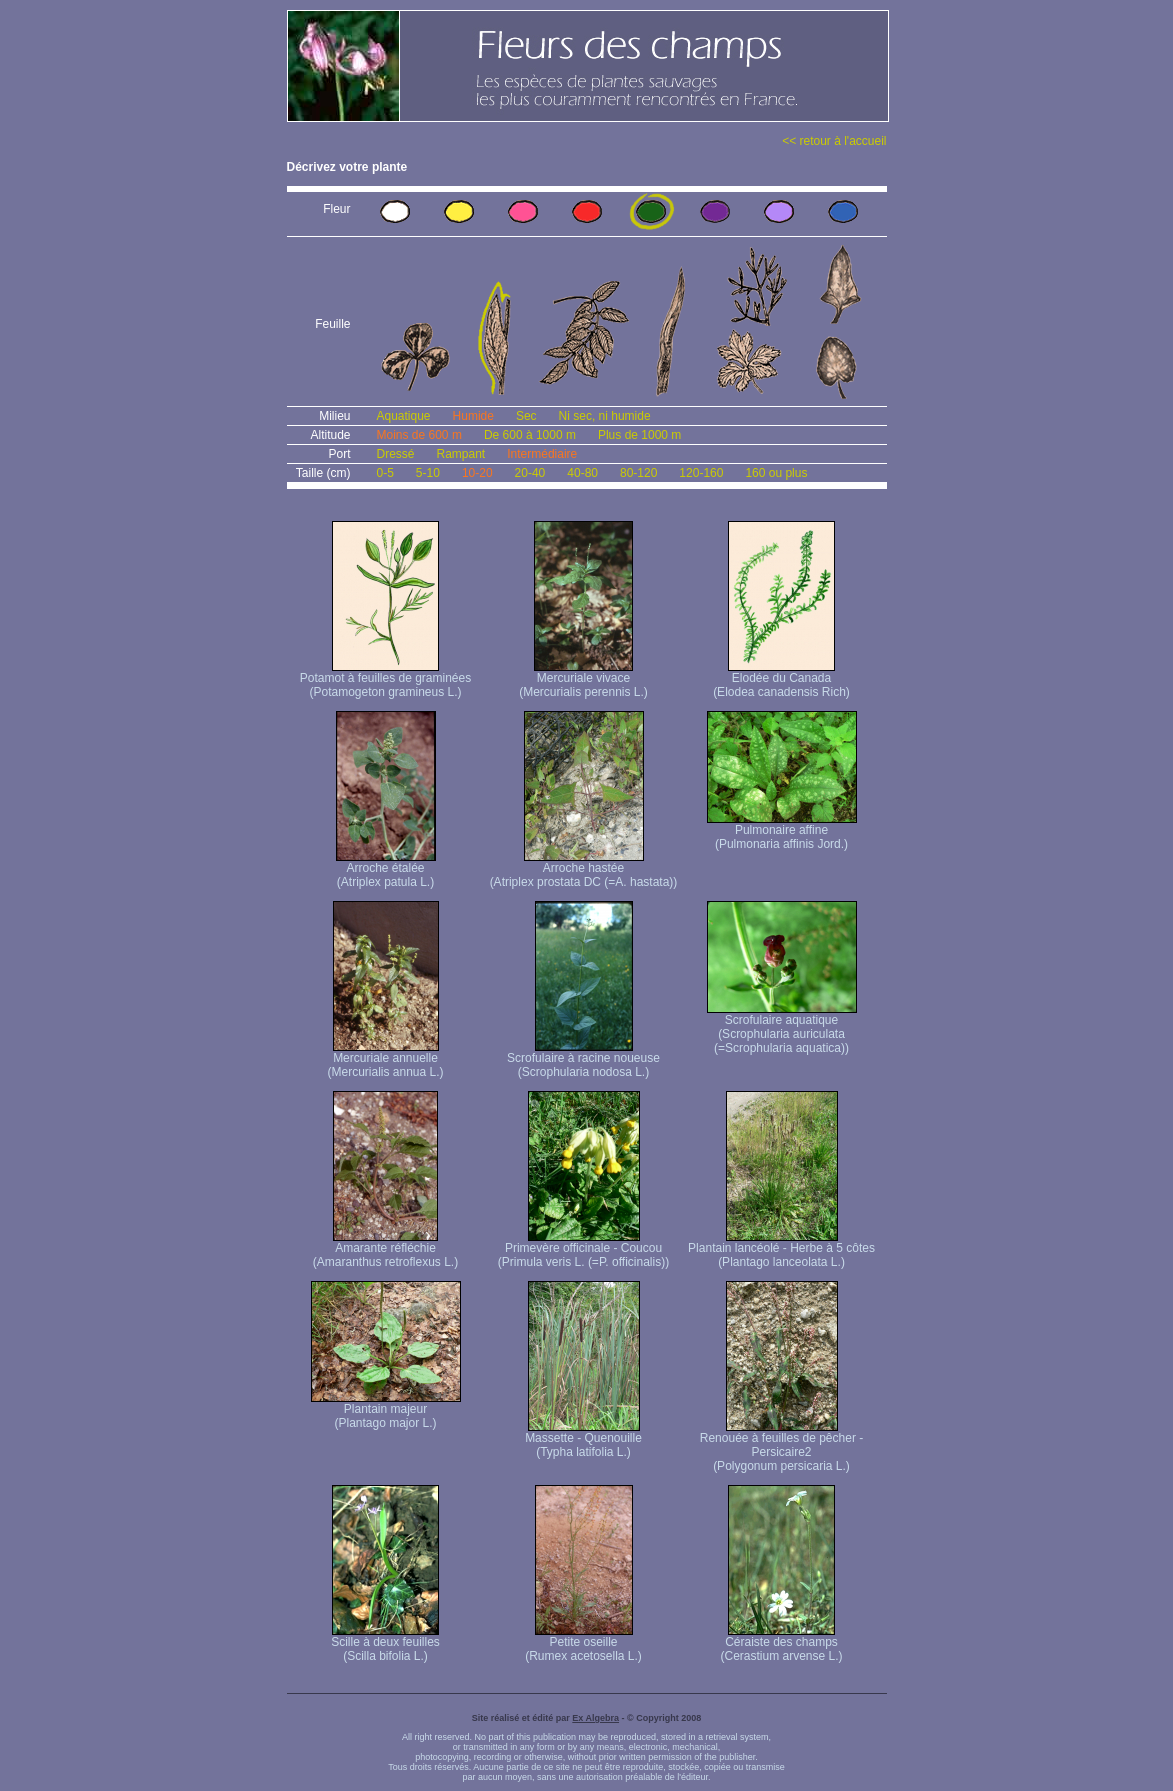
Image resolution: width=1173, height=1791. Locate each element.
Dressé (396, 454)
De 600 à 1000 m (530, 435)
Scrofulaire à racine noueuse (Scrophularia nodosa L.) (583, 1059)
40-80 (582, 473)
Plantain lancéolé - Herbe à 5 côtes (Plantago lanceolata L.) (781, 1249)
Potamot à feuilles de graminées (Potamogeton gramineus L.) (385, 679)
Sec (526, 416)
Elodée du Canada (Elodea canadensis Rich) (781, 679)
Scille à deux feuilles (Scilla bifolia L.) (385, 1643)
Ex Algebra (595, 1718)
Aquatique (404, 416)
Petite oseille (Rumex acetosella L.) (583, 1643)
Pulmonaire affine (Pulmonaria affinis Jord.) (782, 831)
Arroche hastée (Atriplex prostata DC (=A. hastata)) (584, 869)
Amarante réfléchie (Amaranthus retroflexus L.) (385, 1249)
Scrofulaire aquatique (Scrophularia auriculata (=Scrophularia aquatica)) (782, 1028)
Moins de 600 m (419, 435)
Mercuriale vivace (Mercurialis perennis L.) (583, 679)
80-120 (638, 473)
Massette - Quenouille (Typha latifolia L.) (583, 1439)
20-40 (530, 473)
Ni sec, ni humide (605, 416)
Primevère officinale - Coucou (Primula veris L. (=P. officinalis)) (583, 1249)
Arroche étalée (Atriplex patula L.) (386, 869)
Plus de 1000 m (639, 435)
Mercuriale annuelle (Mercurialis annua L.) (385, 1059)
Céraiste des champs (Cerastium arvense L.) (781, 1643)
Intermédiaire (542, 454)
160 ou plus (776, 473)
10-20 (477, 473)
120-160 (701, 473)
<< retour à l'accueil (834, 141)
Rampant (461, 454)
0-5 (385, 473)
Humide (473, 416)
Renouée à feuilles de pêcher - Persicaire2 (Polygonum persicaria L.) (781, 1446)
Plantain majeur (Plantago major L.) (386, 1410)
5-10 (428, 473)
